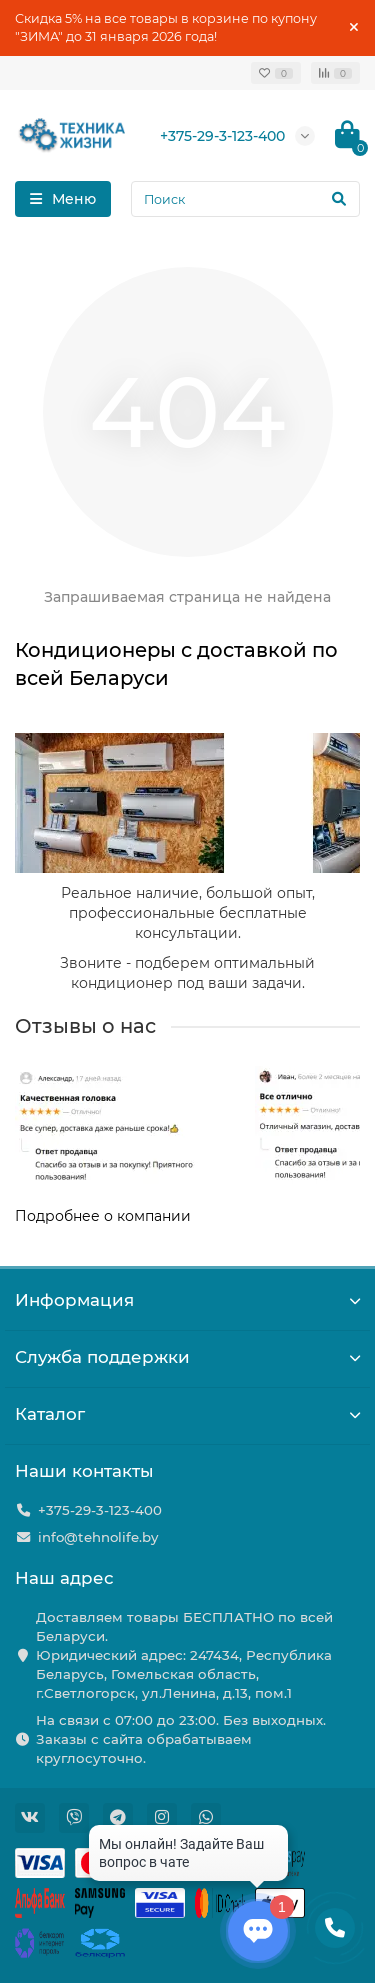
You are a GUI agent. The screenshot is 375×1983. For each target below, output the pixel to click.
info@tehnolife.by (98, 1537)
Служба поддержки (187, 1357)
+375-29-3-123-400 (222, 136)
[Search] (245, 199)
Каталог (187, 1414)
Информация (187, 1300)
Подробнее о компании (103, 1216)
